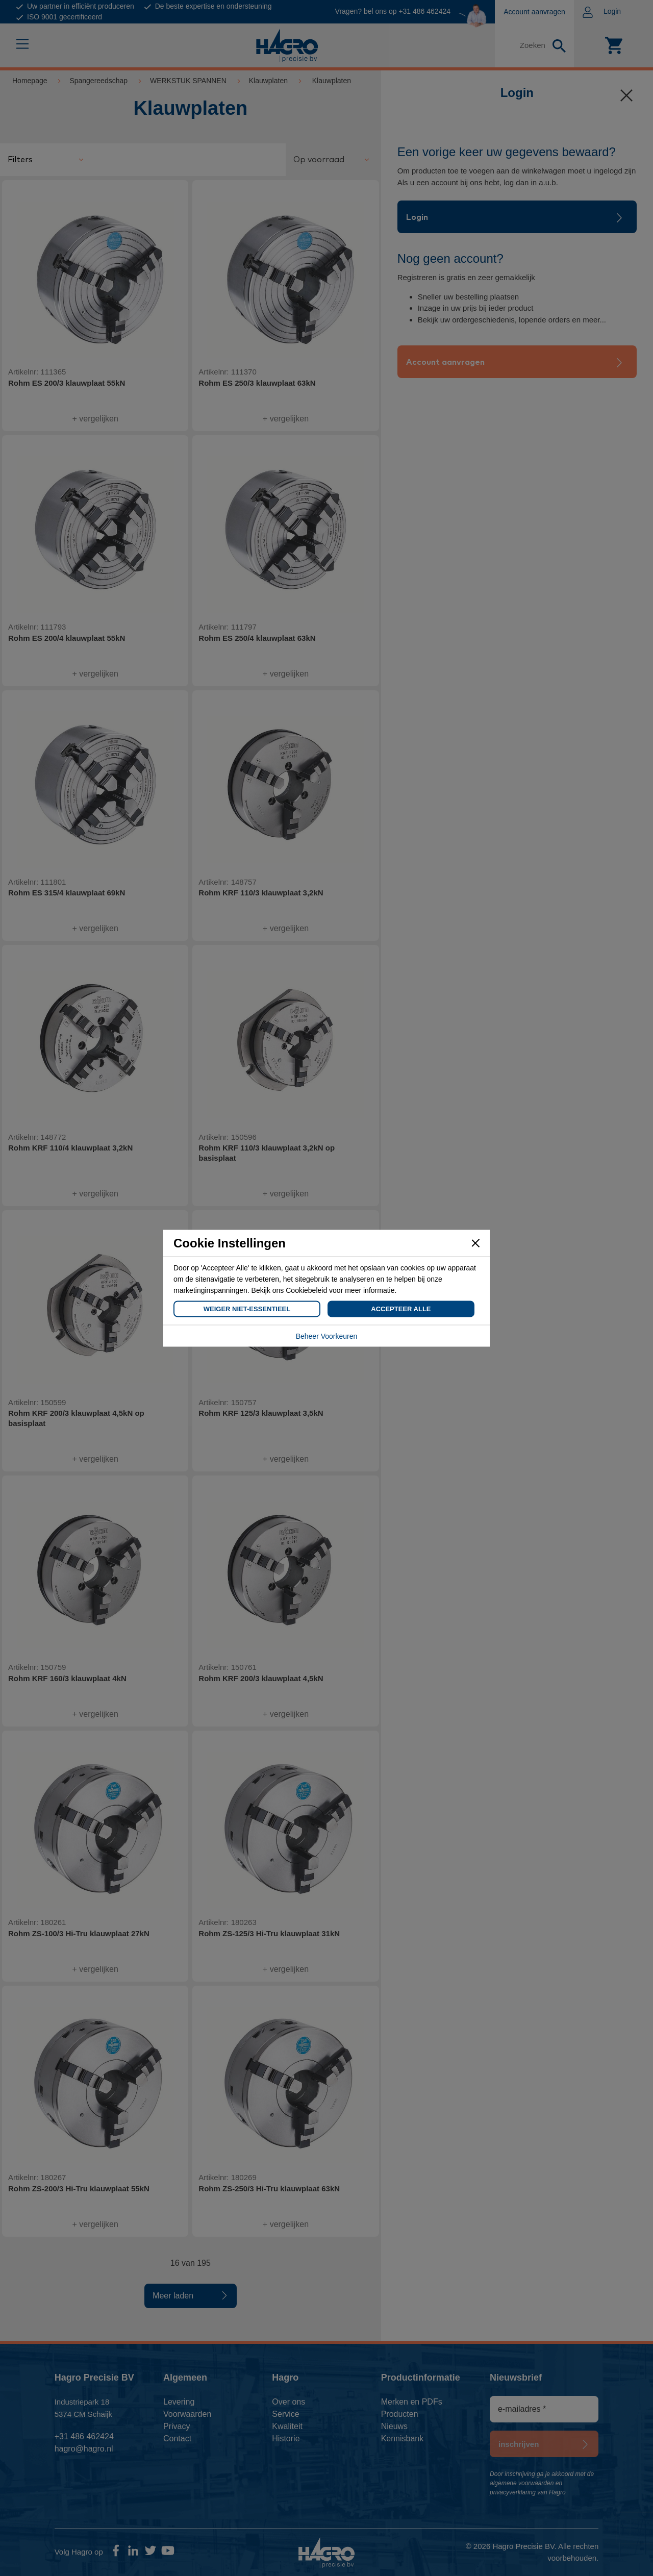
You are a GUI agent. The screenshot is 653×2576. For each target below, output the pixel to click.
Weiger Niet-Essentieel (247, 1308)
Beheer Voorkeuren (327, 1336)
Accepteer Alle (401, 1308)
